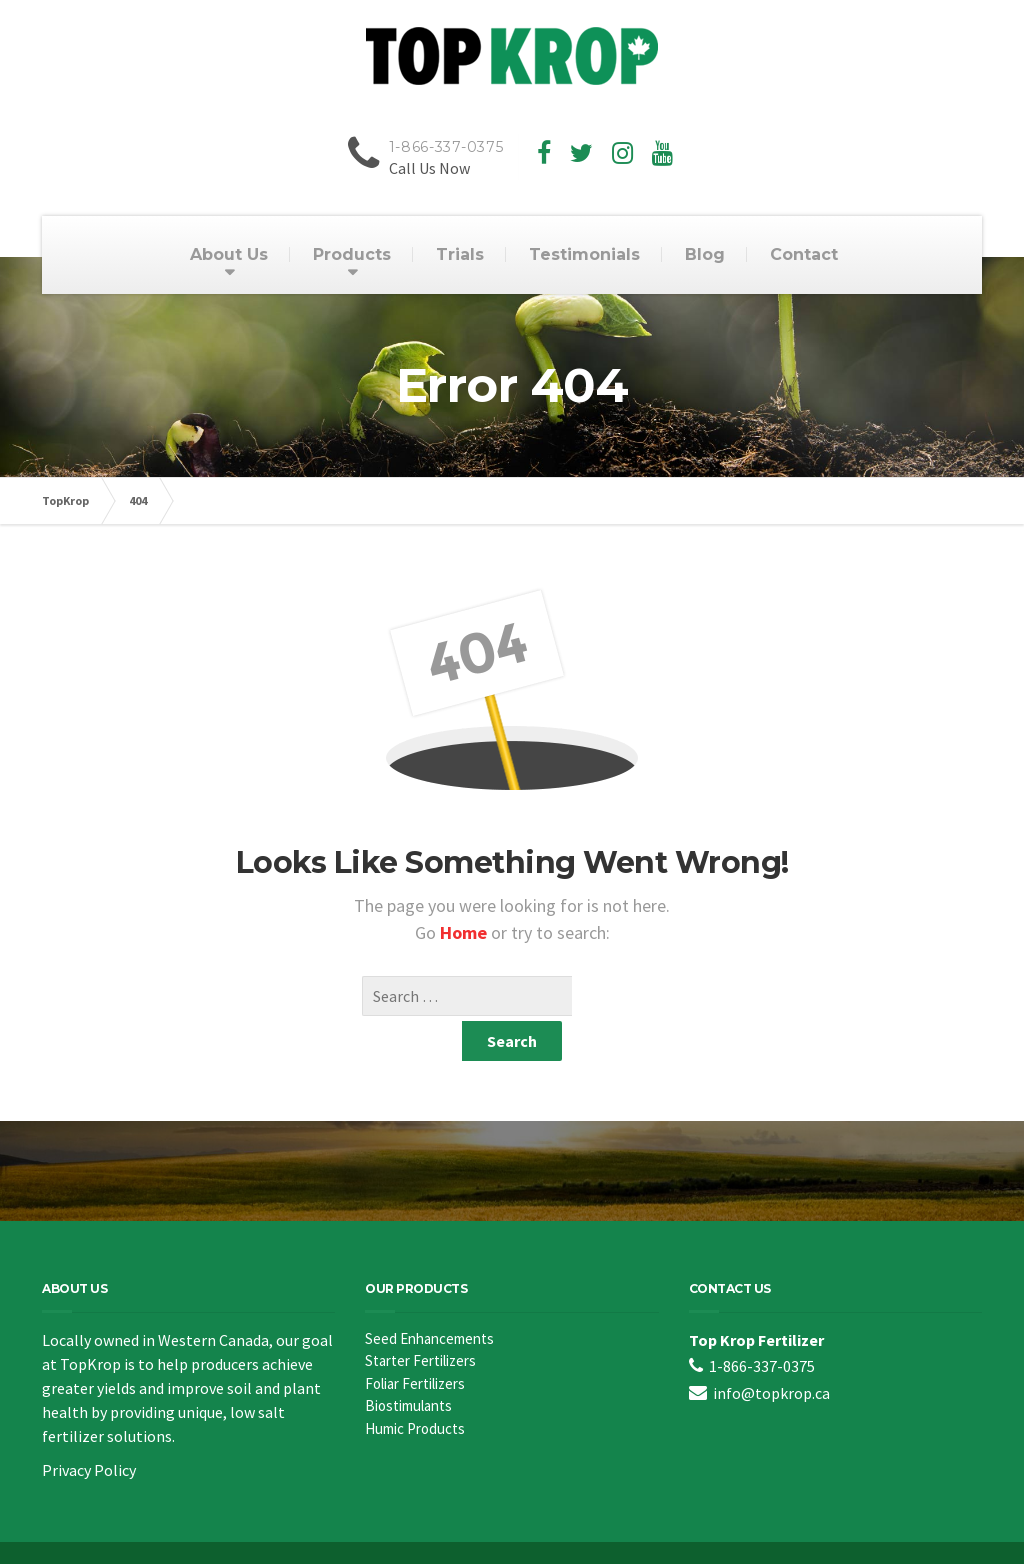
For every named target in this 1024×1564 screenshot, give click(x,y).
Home (465, 932)
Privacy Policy (89, 1430)
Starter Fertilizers (420, 1320)
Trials (460, 254)
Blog (705, 254)
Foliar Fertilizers (415, 1343)
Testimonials (584, 254)
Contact (804, 254)
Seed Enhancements (429, 1298)
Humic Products (415, 1388)
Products (352, 254)
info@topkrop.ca (771, 1353)
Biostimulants (408, 1365)
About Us (229, 254)
